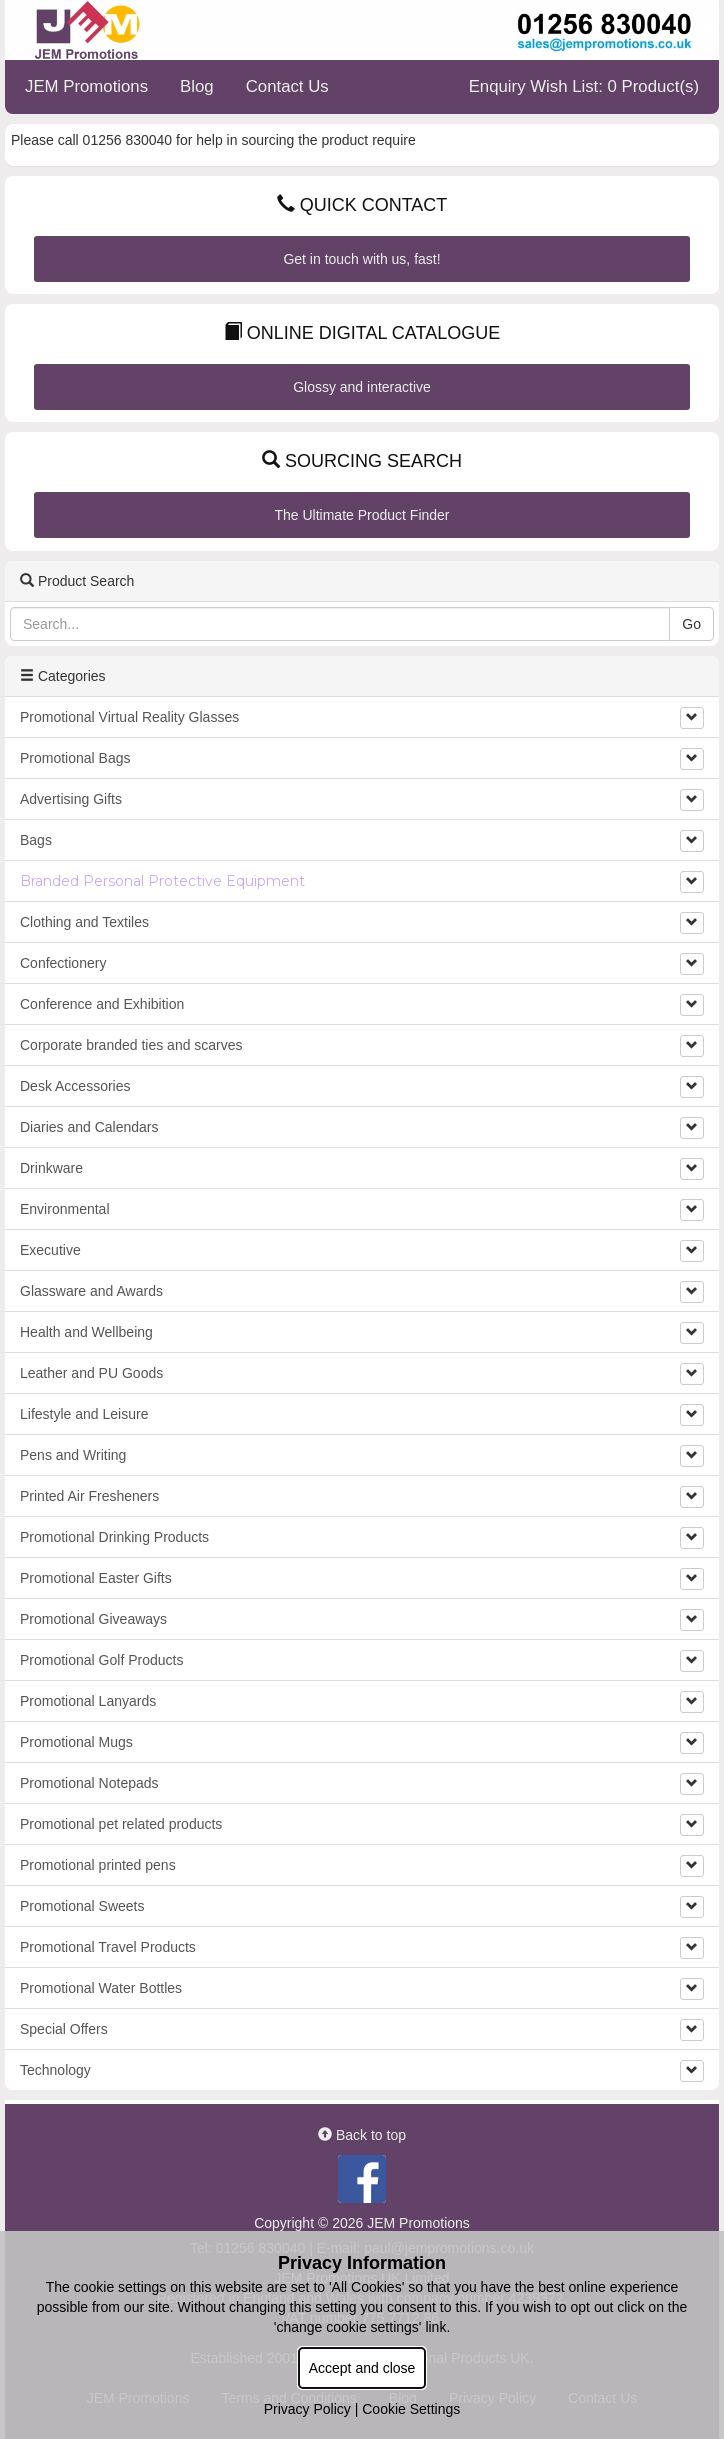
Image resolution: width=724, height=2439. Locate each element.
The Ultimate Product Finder (361, 515)
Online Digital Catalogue (362, 333)
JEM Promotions (86, 86)
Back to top (362, 2135)
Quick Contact (362, 205)
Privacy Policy (307, 2409)
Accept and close (362, 2368)
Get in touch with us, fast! (361, 259)
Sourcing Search (362, 461)
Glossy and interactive (362, 387)
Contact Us (287, 86)
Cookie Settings (411, 2409)
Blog (197, 86)
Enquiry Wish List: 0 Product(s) (584, 86)
